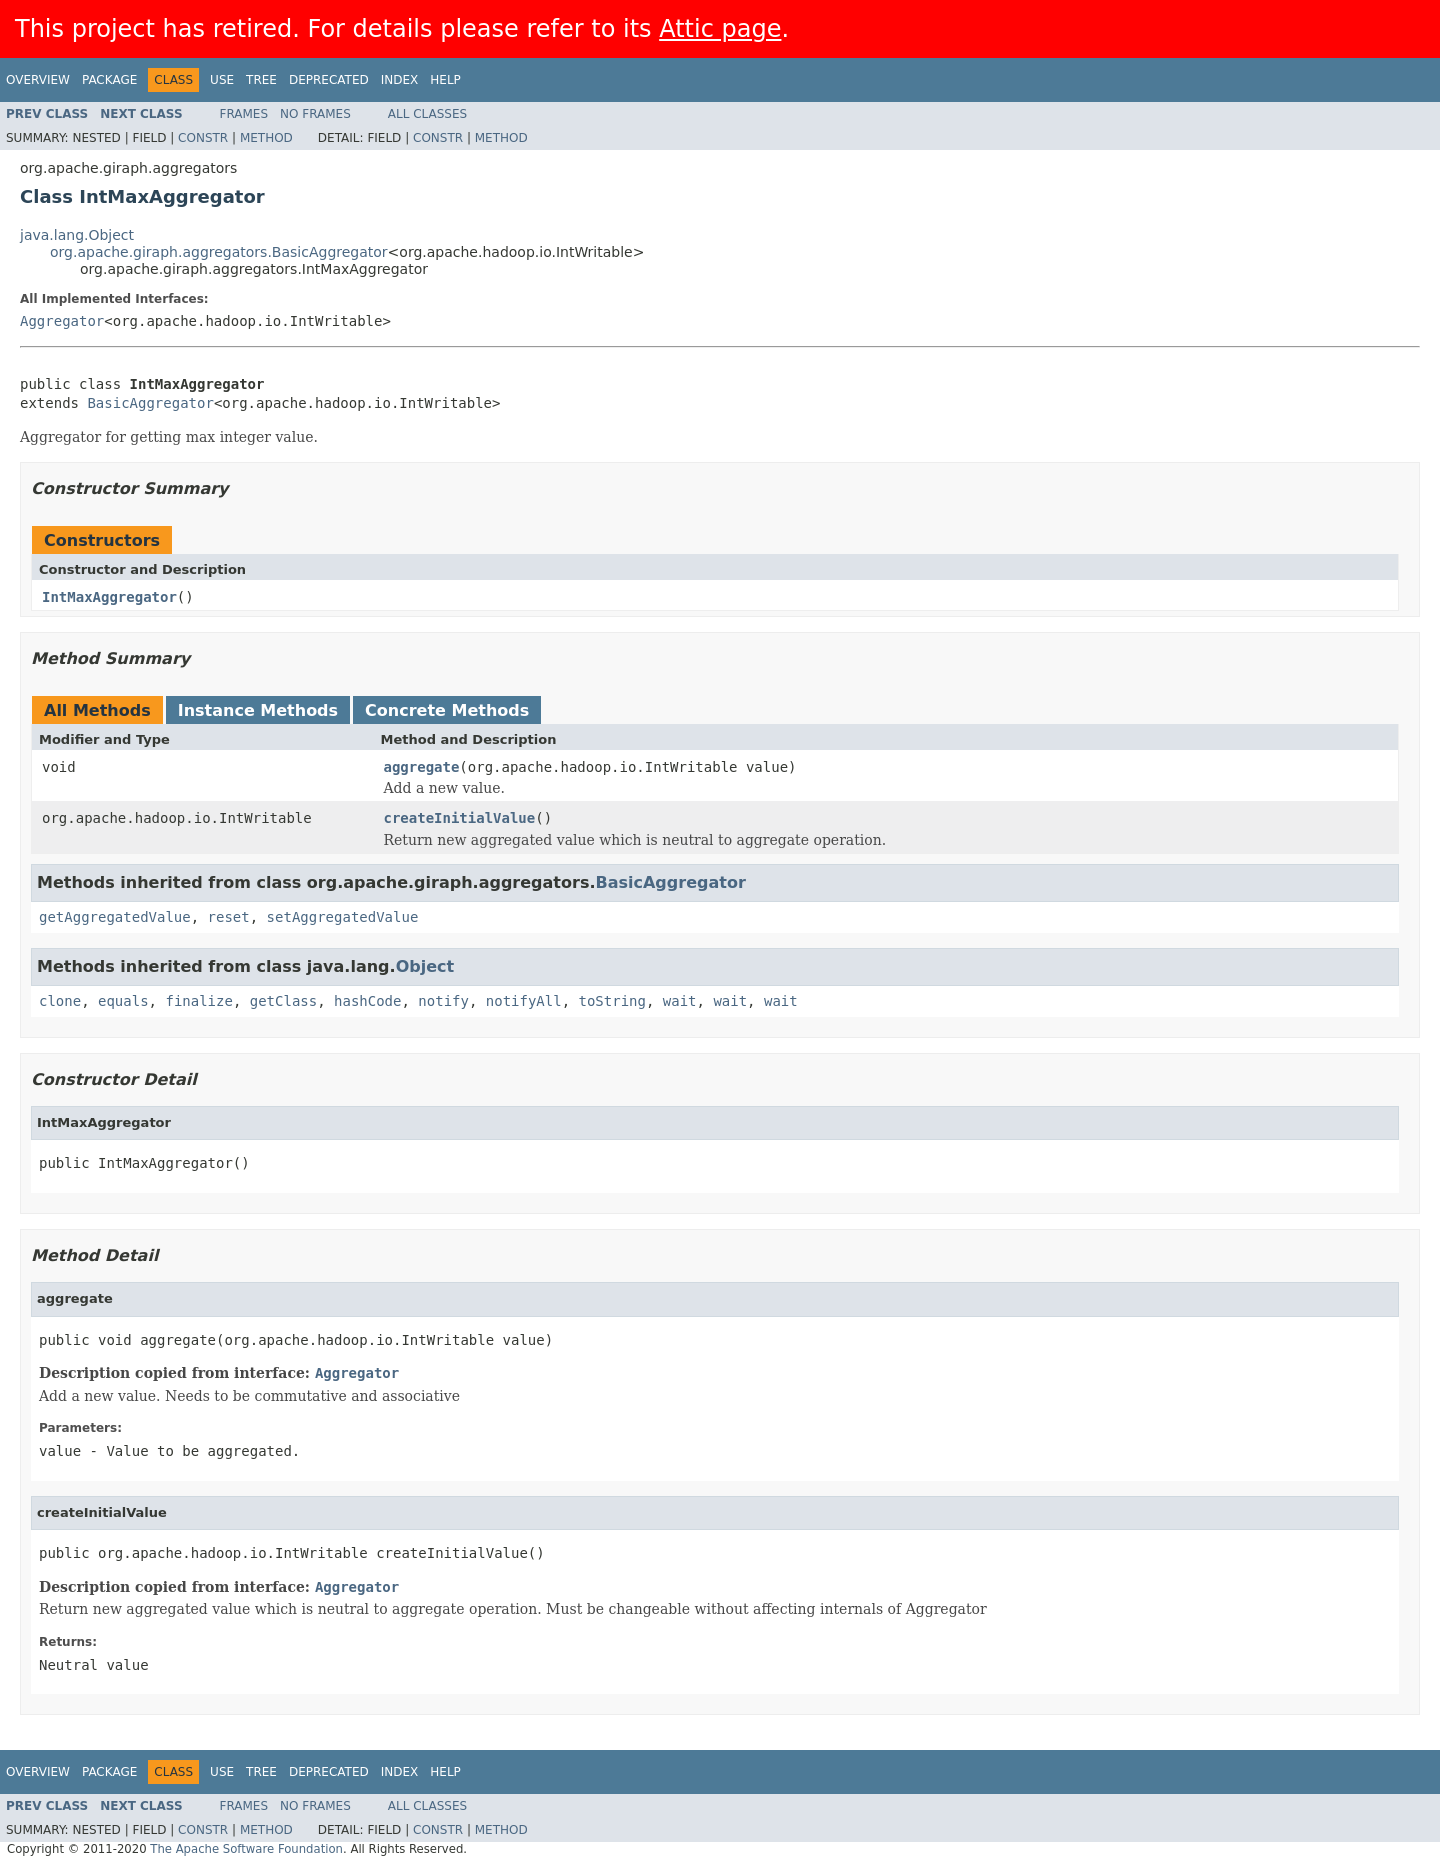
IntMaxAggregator (109, 597)
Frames (244, 114)
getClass (283, 1001)
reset (229, 917)
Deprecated (329, 80)
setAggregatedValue (343, 917)
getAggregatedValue (115, 917)
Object (425, 966)
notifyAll (524, 1001)
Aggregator (62, 321)
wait (680, 1001)
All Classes (427, 114)
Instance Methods (258, 710)
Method (266, 138)
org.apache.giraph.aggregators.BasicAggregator (219, 252)
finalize (198, 1001)
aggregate (422, 767)
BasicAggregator (150, 403)
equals (123, 1001)
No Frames (315, 114)
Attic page (720, 29)
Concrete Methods (447, 710)
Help (445, 80)
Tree (261, 80)
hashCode (367, 1001)
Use (222, 80)
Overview (38, 80)
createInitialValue (460, 818)
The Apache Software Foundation (246, 1849)
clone (60, 1001)
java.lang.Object (77, 235)
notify (443, 1001)
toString (612, 1001)
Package (109, 80)
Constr (203, 138)
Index (400, 80)
